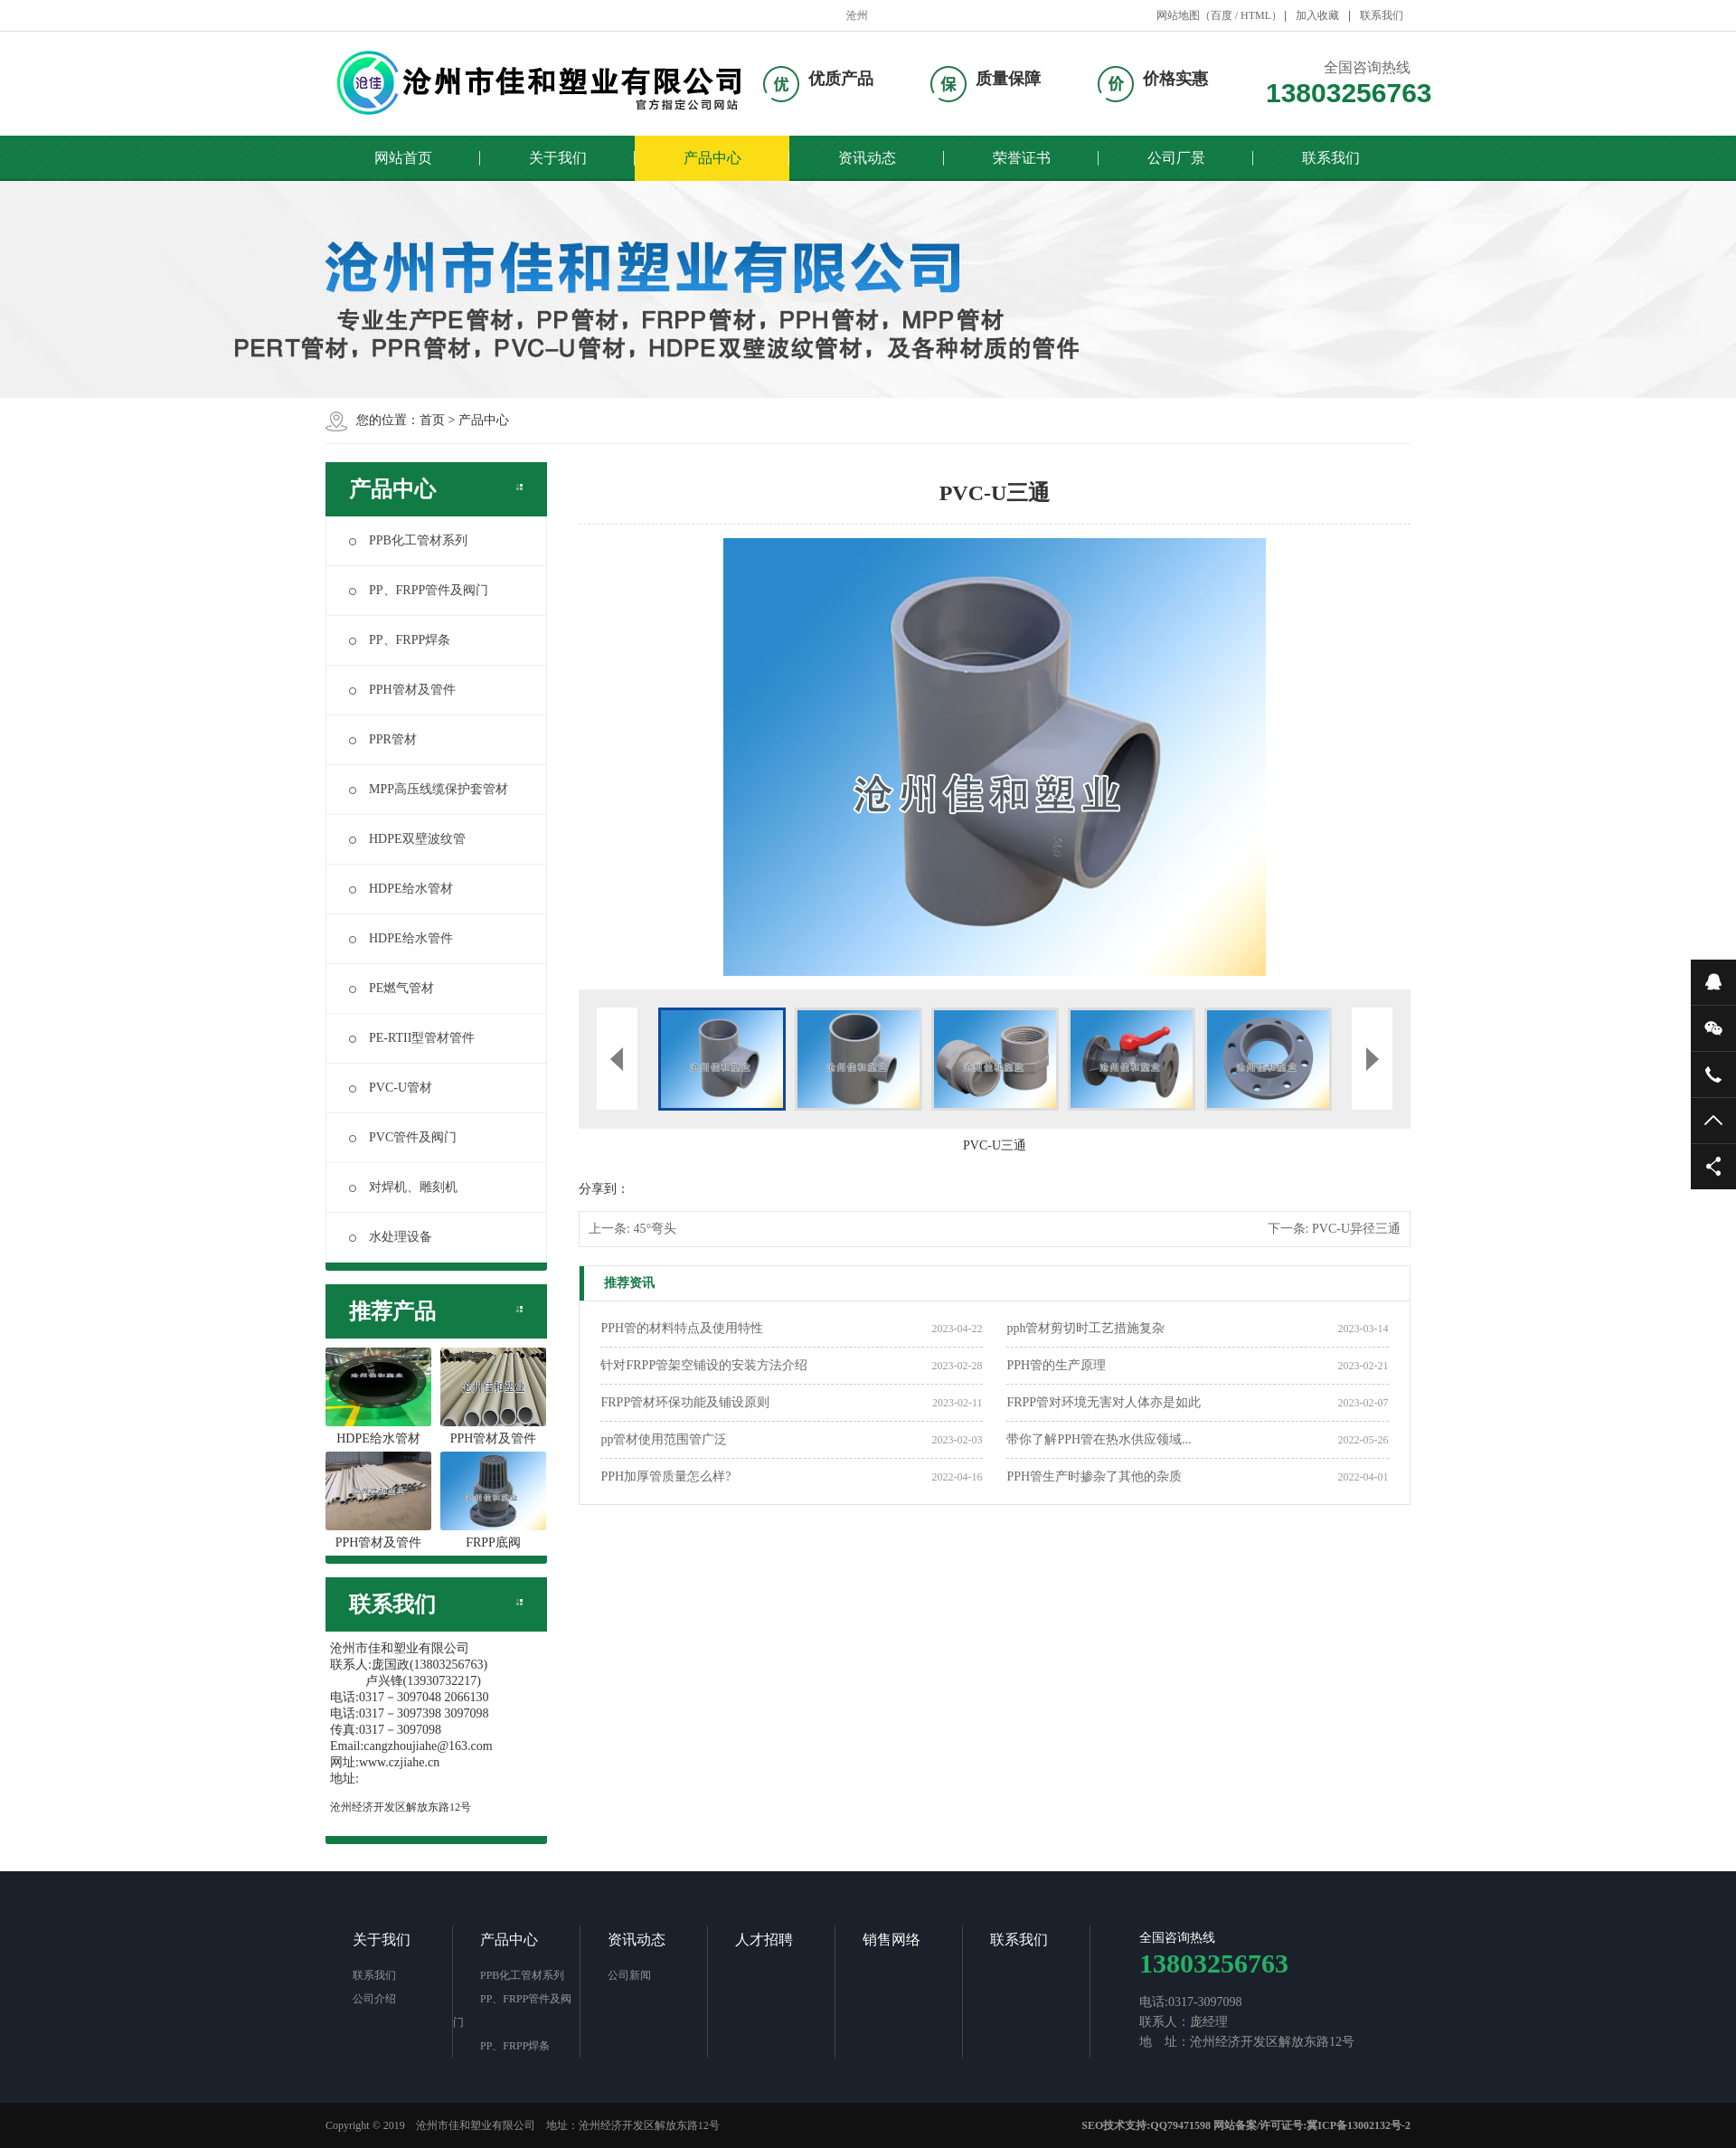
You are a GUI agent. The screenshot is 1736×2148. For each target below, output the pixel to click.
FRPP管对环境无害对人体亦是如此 (1103, 1402)
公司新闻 (629, 1975)
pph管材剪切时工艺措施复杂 (1085, 1328)
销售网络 (891, 1939)
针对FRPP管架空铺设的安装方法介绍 (703, 1365)
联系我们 (1381, 15)
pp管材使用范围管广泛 (663, 1439)
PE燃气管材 (391, 988)
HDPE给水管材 (401, 888)
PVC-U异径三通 (1356, 1228)
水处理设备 (390, 1237)
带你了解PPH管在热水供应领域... (1098, 1439)
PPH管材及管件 (402, 689)
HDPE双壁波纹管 (407, 839)
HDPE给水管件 (401, 938)
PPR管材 (383, 739)
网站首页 (403, 158)
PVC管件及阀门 (403, 1137)
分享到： (604, 1189)
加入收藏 (1317, 15)
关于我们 (558, 158)
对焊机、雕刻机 (403, 1187)
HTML (1256, 15)
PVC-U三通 (994, 1145)
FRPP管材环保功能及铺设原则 (684, 1402)
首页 (432, 420)
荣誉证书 (1022, 158)
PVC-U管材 (390, 1087)
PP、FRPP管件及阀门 (418, 590)
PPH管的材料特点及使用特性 (681, 1328)
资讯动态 (867, 158)
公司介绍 (374, 1998)
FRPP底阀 (493, 1500)
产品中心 (712, 158)
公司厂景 (1176, 158)
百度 (1221, 15)
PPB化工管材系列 (408, 540)
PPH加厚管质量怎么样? (665, 1476)
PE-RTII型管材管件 (412, 1038)
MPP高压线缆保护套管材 (428, 789)
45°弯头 (654, 1228)
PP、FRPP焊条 (399, 640)
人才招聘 (764, 1939)
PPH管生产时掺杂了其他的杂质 (1094, 1476)
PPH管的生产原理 (1056, 1365)
